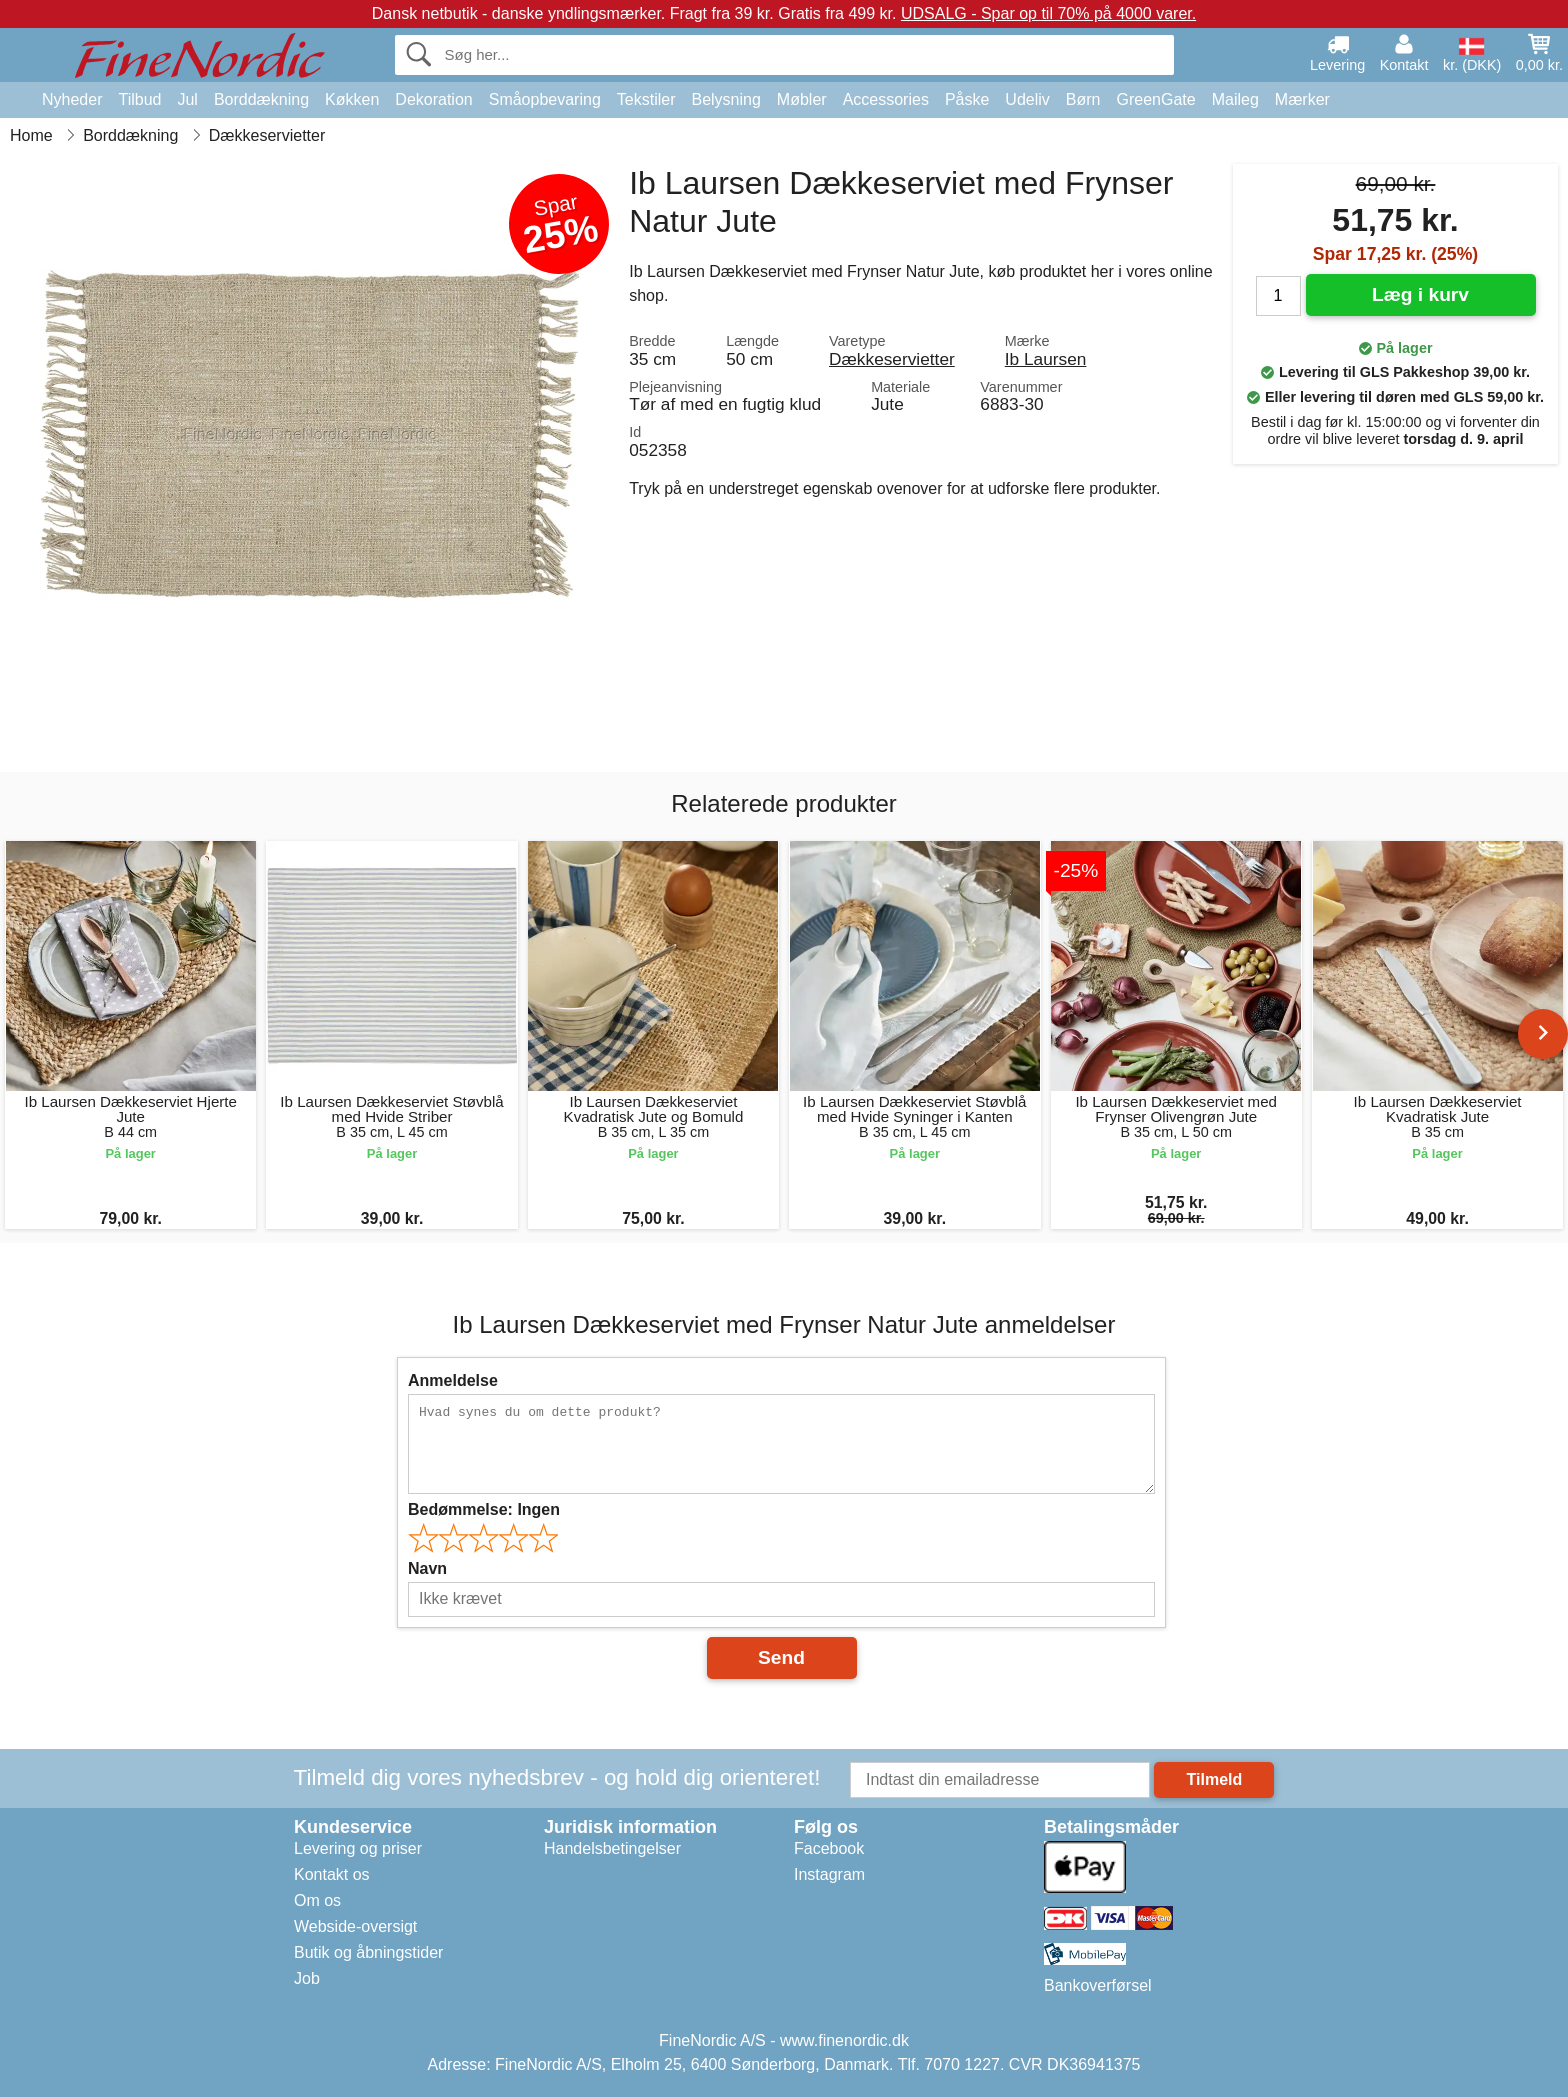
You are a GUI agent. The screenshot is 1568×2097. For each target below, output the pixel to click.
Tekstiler (646, 99)
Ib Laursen (1046, 359)
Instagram (829, 1874)
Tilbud (139, 99)
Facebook (829, 1848)
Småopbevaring (545, 99)
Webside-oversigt (355, 1926)
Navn (427, 1568)
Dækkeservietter (892, 359)
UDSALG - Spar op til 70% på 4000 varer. (1048, 13)
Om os (317, 1900)
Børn (1083, 99)
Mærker (1302, 99)
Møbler (802, 99)
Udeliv (1027, 99)
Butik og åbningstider (368, 1952)
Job (307, 1978)
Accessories (886, 99)
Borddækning (261, 99)
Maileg (1235, 99)
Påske (967, 99)
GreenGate (1156, 99)
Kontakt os (332, 1874)
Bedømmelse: (484, 1509)
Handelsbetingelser (612, 1848)
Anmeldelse (453, 1380)
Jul (187, 99)
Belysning (725, 99)
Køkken (352, 99)
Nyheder (72, 99)
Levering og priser (358, 1848)
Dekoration (433, 99)
